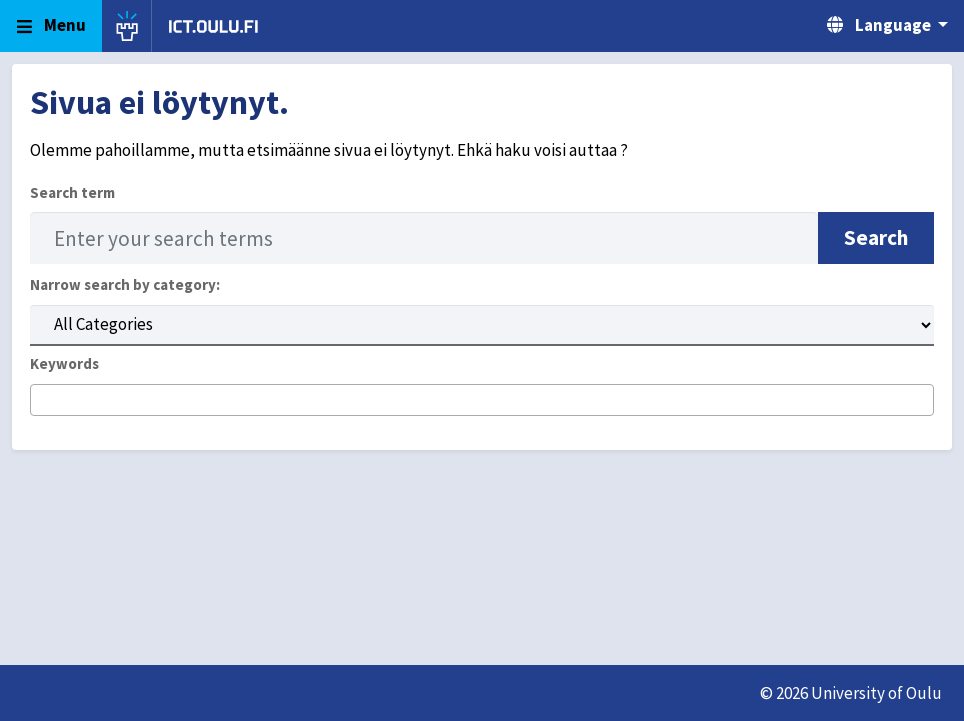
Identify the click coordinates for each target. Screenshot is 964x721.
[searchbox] (42, 401)
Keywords (64, 363)
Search (876, 237)
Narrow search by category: (125, 284)
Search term (72, 192)
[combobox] (482, 400)
